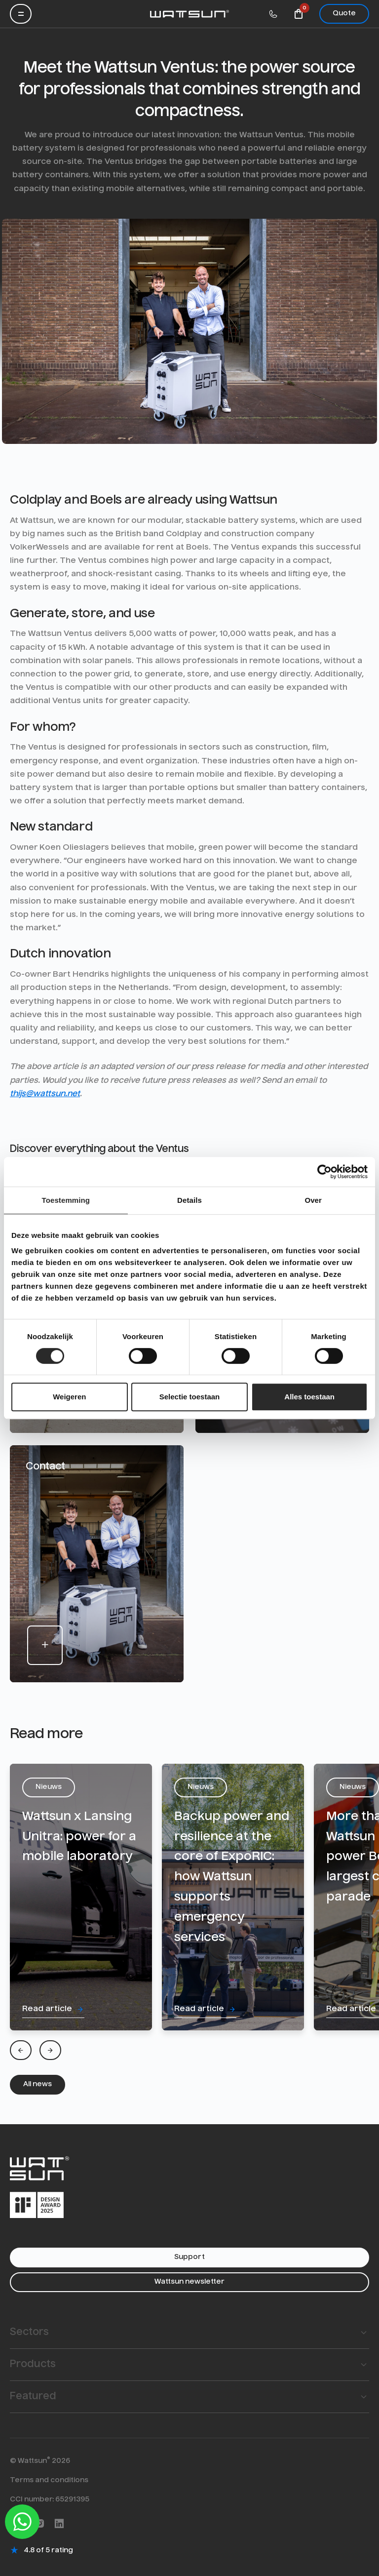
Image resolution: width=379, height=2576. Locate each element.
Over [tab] (313, 1200)
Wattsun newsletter (189, 2281)
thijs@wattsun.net (45, 1094)
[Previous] (21, 2050)
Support (189, 2257)
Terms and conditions (49, 2480)
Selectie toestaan (189, 1396)
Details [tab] (189, 1200)
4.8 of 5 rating (48, 2550)
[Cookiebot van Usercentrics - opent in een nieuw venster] (324, 1171)
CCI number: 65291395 (49, 2499)
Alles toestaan (309, 1396)
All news (37, 2084)
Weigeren (69, 1396)
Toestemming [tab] (66, 1200)
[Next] (50, 2050)
